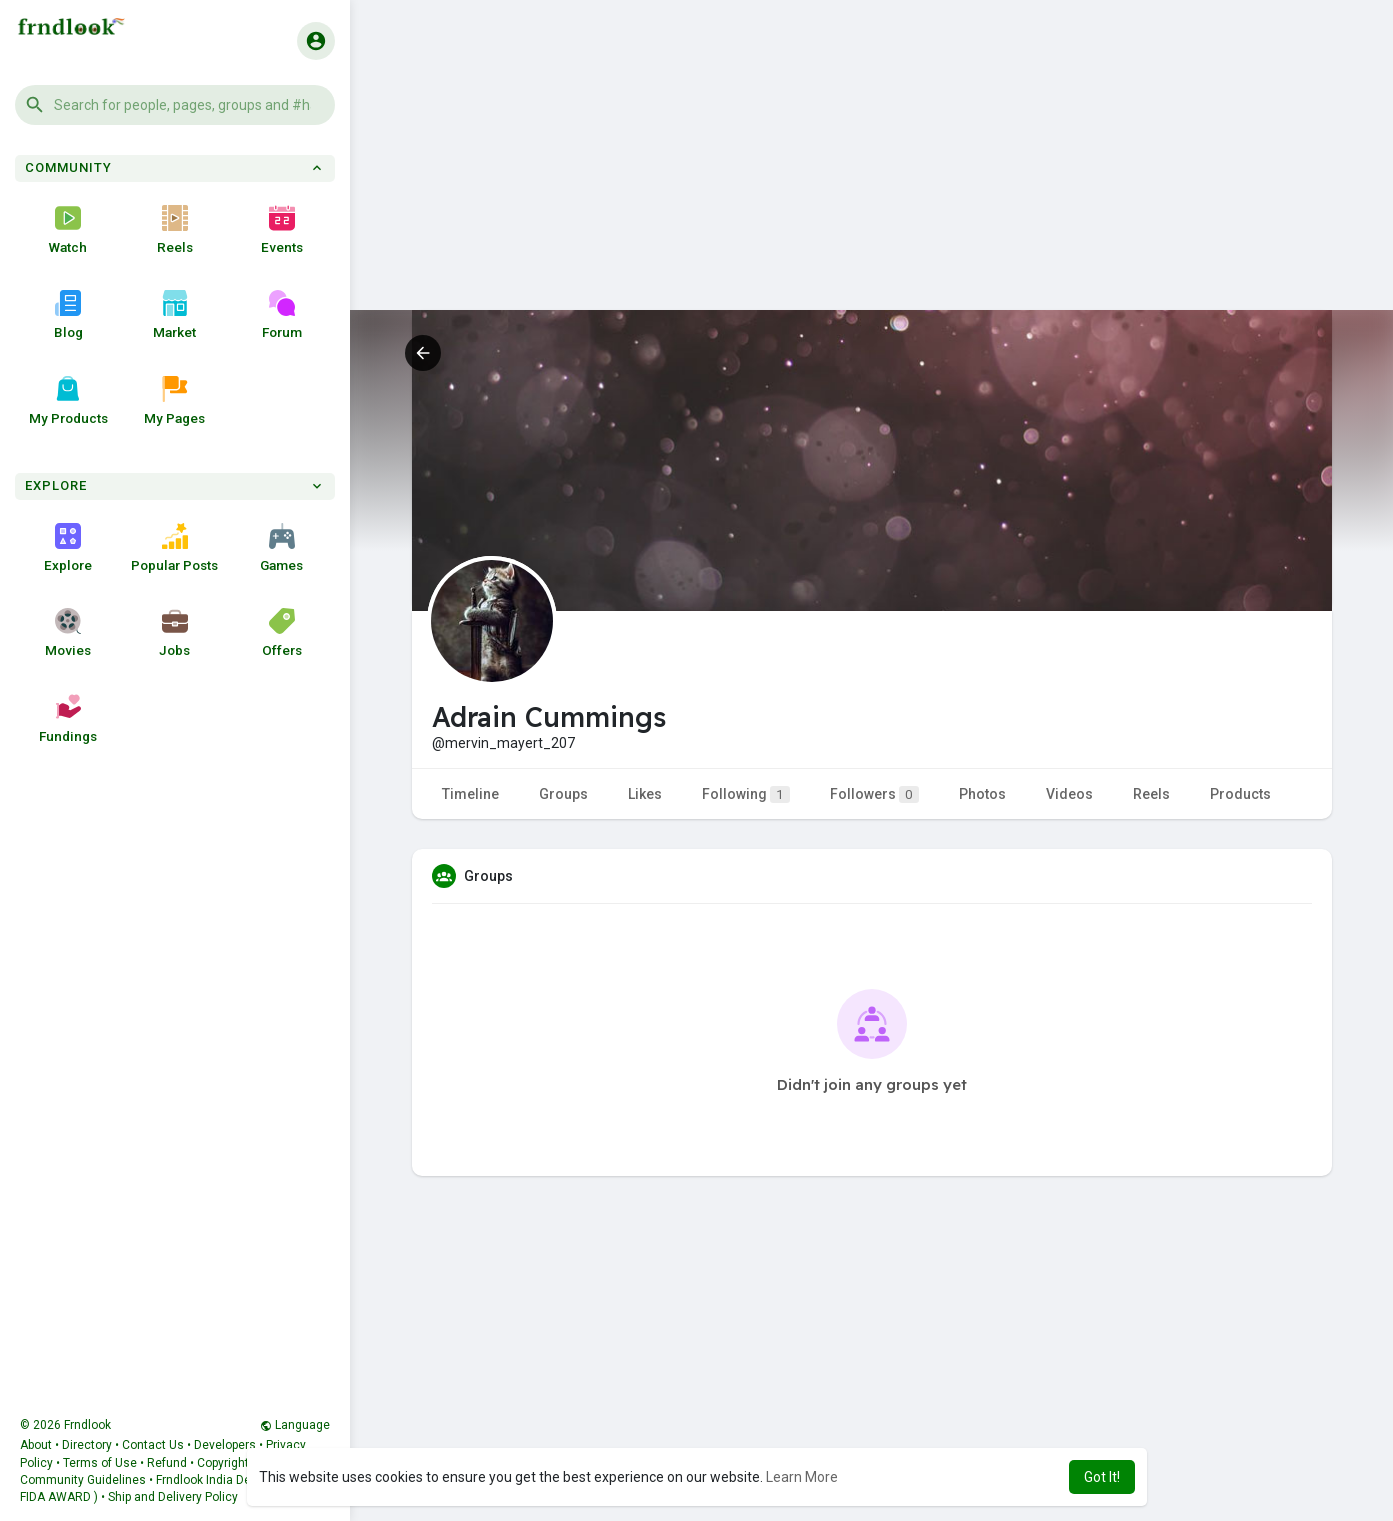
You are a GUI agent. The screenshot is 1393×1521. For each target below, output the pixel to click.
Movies (68, 633)
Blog (68, 315)
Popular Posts (174, 548)
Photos (982, 794)
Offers (282, 633)
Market (174, 315)
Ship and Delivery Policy (173, 1497)
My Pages (174, 401)
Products (1240, 794)
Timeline (470, 794)
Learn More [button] (802, 1477)
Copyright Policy (241, 1463)
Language (295, 1425)
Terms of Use (100, 1463)
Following (746, 794)
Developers (225, 1445)
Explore (68, 548)
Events (282, 230)
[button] (175, 105)
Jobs (174, 633)
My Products (68, 401)
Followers (874, 794)
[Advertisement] (871, 170)
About (36, 1445)
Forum (282, 315)
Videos (1069, 794)
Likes (645, 794)
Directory (87, 1445)
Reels (175, 230)
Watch (68, 230)
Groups (563, 794)
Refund (167, 1463)
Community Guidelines (83, 1480)
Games (281, 548)
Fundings (68, 719)
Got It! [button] (1102, 1477)
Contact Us (153, 1445)
